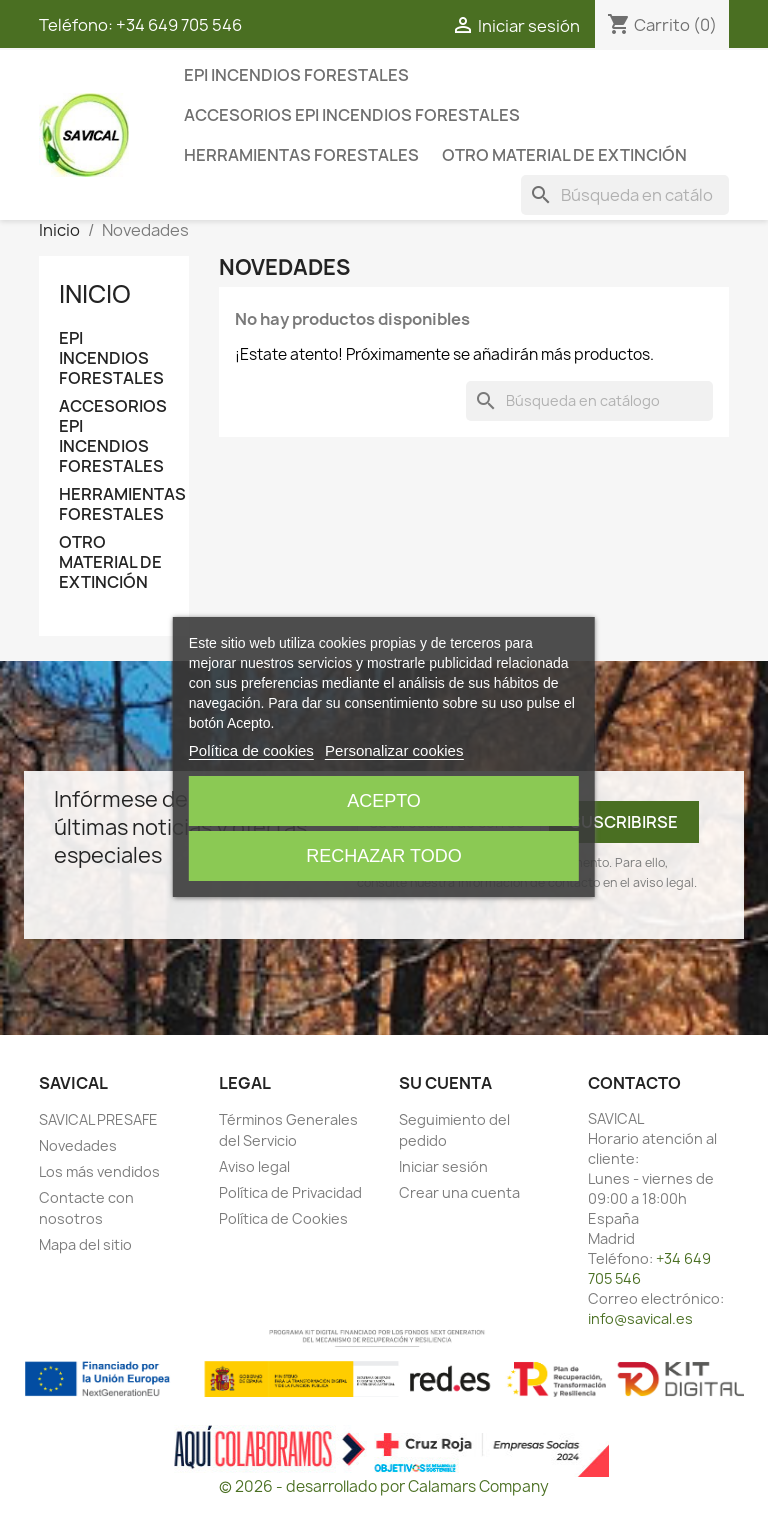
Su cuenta (445, 1083)
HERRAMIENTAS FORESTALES (301, 155)
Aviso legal (254, 1166)
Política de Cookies (283, 1218)
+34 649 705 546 (179, 25)
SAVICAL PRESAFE (98, 1119)
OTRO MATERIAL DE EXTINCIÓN (564, 155)
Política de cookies (251, 750)
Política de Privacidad (290, 1192)
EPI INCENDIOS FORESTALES (296, 75)
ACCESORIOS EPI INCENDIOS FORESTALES (352, 115)
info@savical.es (640, 1318)
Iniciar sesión (443, 1166)
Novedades (78, 1145)
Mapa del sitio (85, 1244)
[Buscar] (625, 195)
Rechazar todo (383, 856)
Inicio (95, 294)
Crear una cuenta (459, 1192)
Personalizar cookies (394, 750)
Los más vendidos (99, 1171)
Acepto (384, 801)
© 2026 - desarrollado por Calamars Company (384, 1486)
